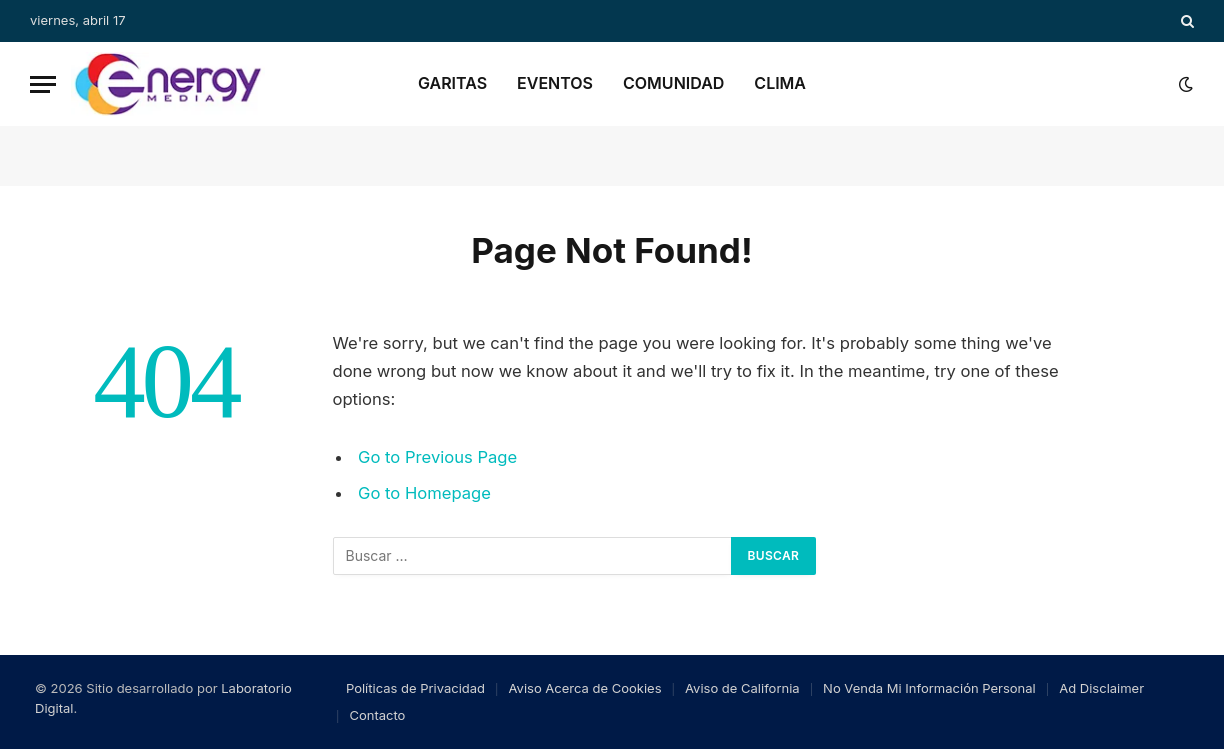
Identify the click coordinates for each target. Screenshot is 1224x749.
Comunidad (673, 83)
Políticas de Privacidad (415, 688)
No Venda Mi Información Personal (929, 688)
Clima (780, 83)
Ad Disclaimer (1101, 688)
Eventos (555, 83)
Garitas (452, 83)
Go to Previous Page (437, 457)
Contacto (377, 715)
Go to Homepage (424, 493)
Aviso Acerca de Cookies (585, 688)
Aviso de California (742, 688)
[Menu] (43, 84)
